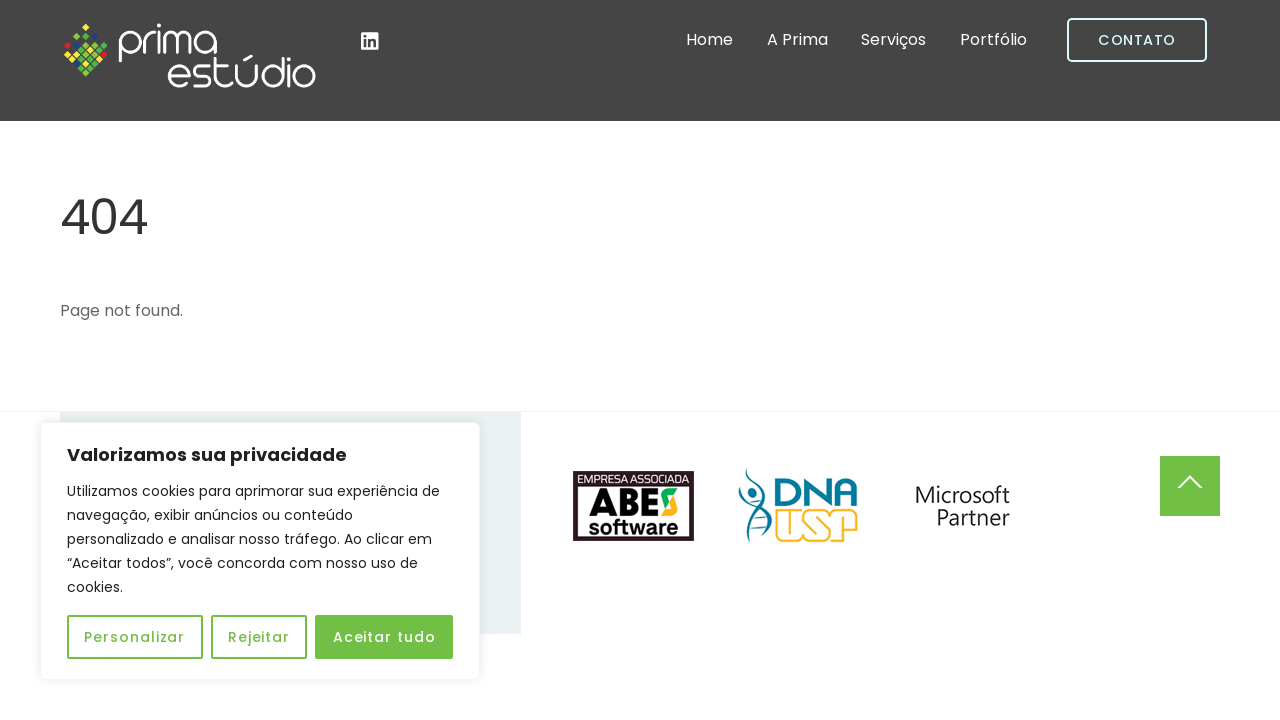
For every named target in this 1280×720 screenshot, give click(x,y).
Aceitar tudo (384, 637)
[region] (260, 551)
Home (709, 39)
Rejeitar (259, 637)
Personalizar (134, 637)
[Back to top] (1190, 486)
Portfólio (993, 39)
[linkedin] (371, 39)
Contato (1137, 40)
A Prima (797, 39)
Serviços (893, 39)
